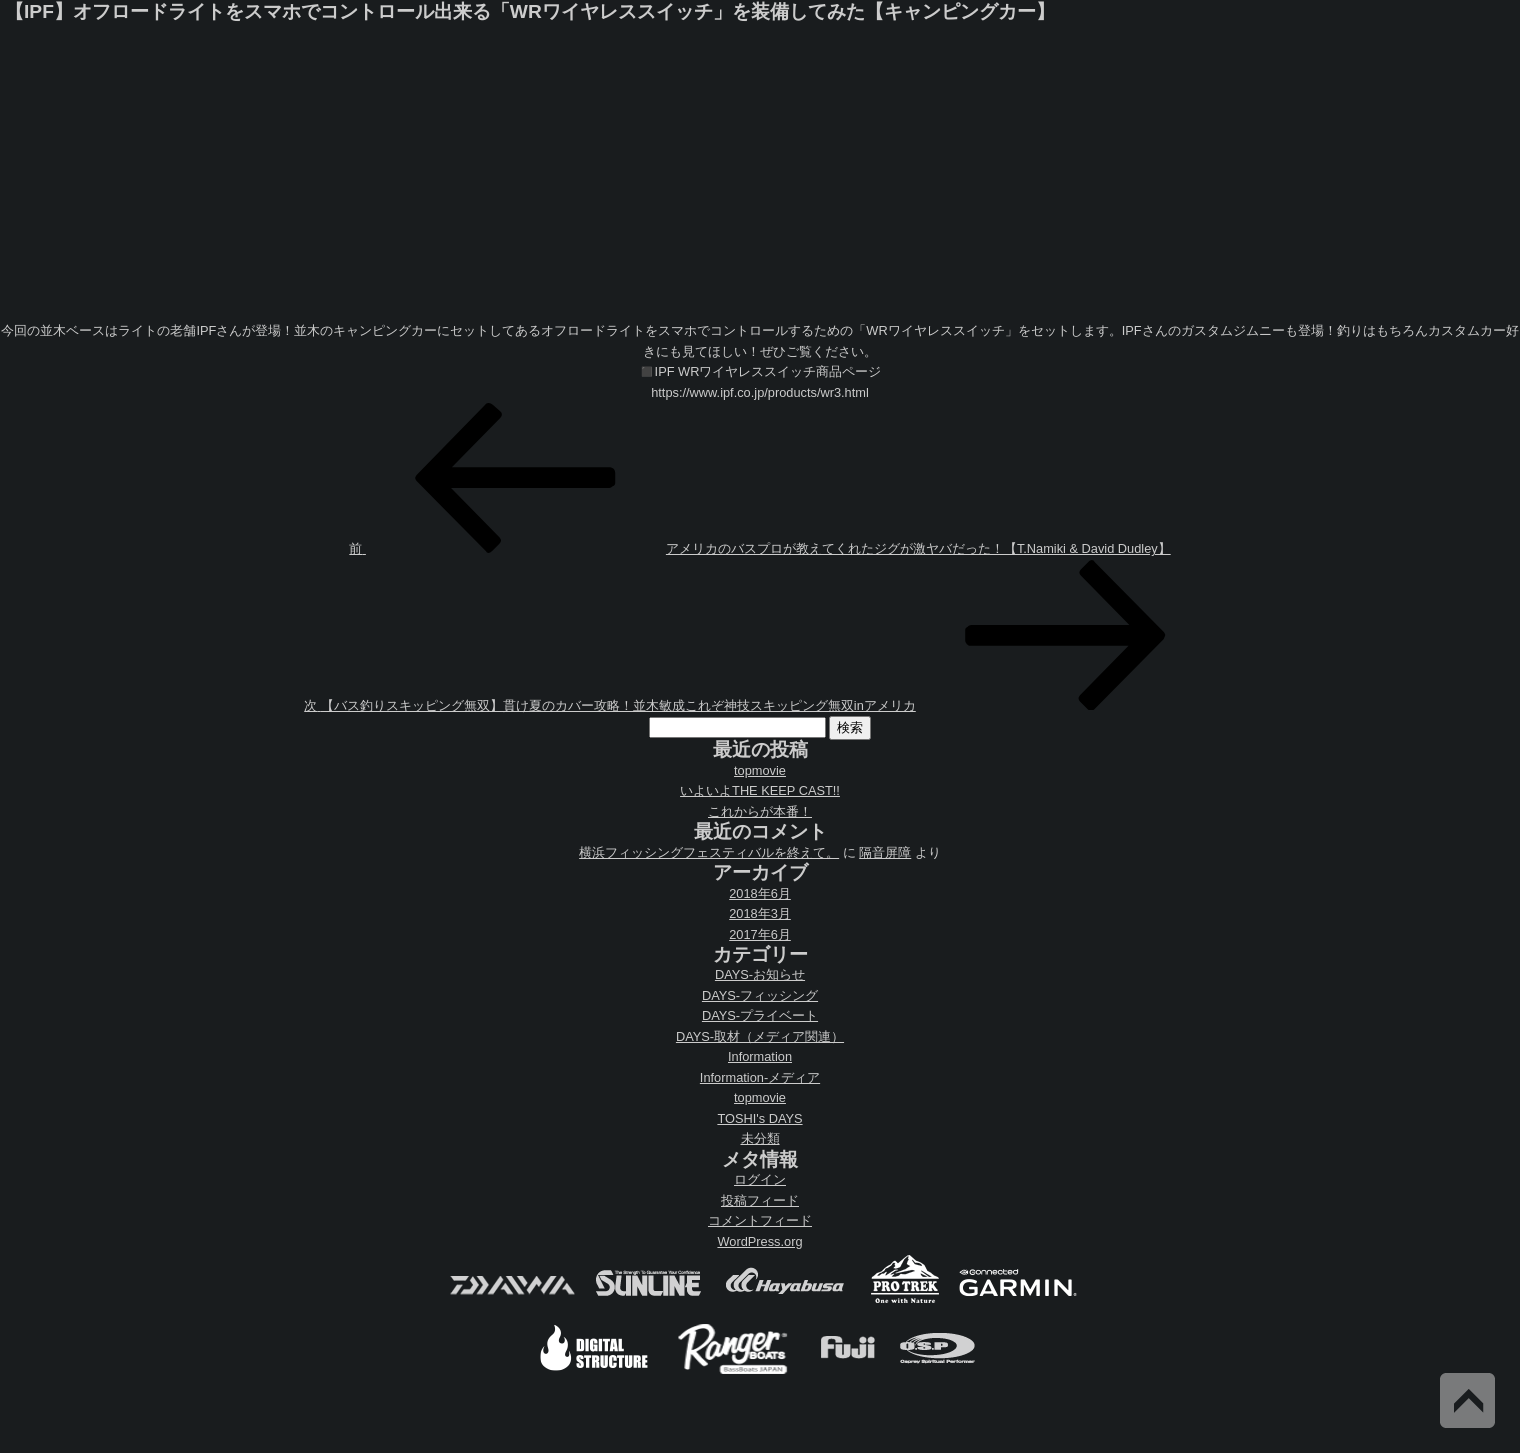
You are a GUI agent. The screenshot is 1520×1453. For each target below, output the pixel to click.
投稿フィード (760, 1200)
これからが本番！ (760, 811)
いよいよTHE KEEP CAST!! (760, 790)
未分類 (760, 1138)
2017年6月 (760, 934)
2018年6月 (760, 893)
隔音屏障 (885, 852)
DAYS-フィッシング (760, 995)
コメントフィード (760, 1220)
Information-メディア (760, 1077)
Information (760, 1056)
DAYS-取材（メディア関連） (760, 1036)
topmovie (760, 770)
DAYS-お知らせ (760, 974)
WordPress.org (759, 1241)
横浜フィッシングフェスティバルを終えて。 (709, 852)
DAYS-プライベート (760, 1015)
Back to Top (1467, 1400)
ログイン (760, 1179)
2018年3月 (760, 913)
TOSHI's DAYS (759, 1118)
